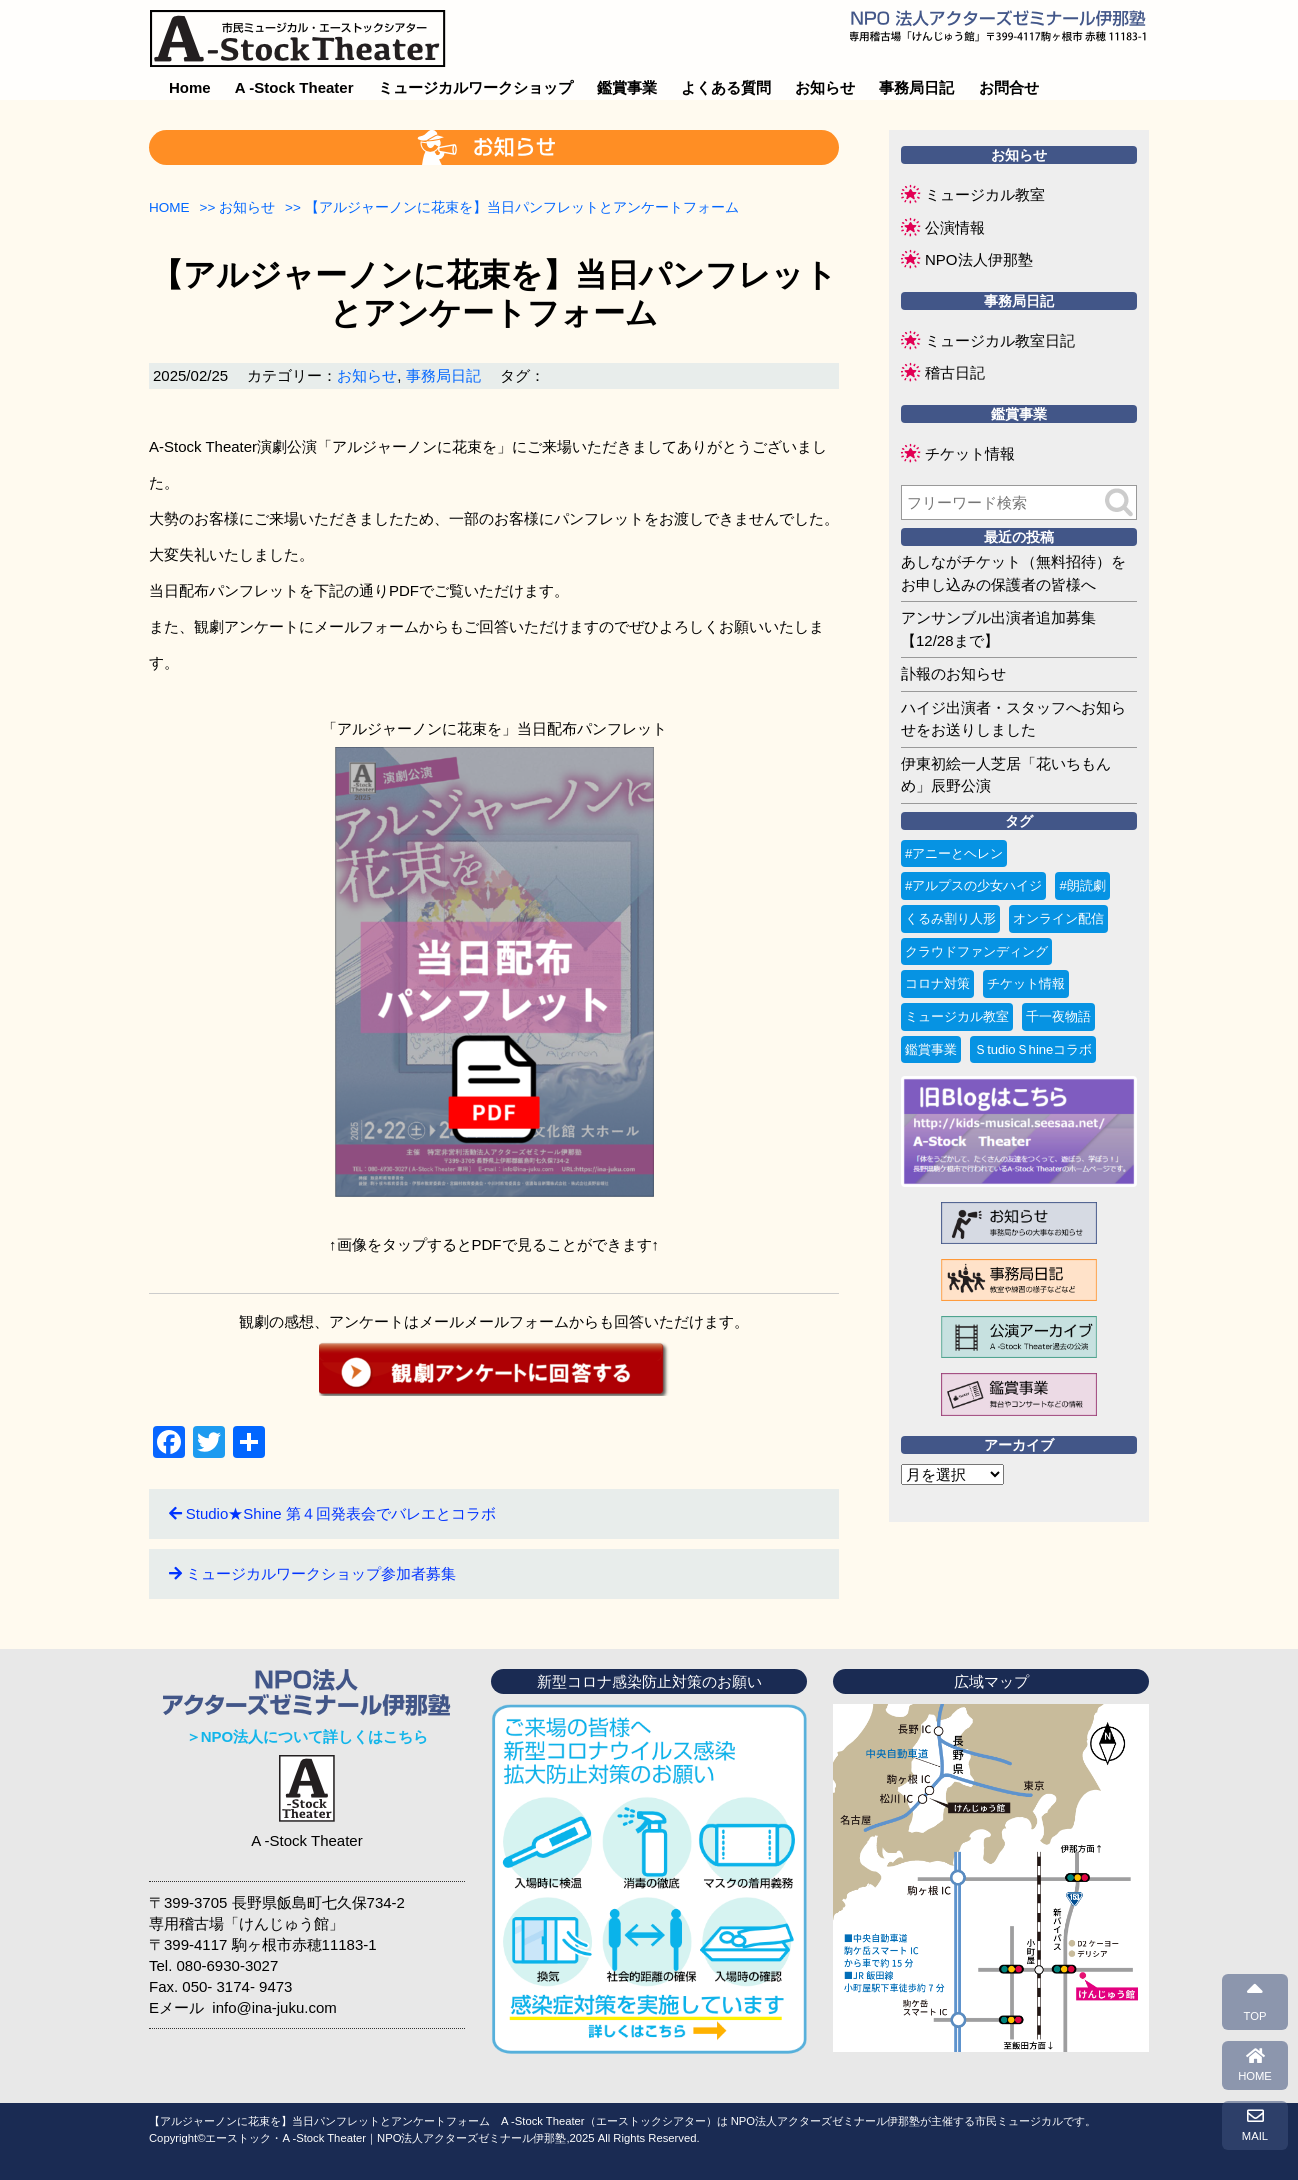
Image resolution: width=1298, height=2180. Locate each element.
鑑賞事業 (627, 87)
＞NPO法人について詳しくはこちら (307, 1736)
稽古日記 (955, 372)
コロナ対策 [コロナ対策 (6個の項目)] (937, 983)
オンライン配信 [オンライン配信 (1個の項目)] (1058, 918)
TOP (1255, 2001)
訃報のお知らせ (953, 673)
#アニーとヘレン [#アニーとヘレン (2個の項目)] (954, 853)
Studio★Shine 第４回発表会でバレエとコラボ (341, 1513)
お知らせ (825, 87)
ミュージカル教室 (985, 194)
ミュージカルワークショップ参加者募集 (321, 1573)
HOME (1255, 2065)
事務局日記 (916, 87)
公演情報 (955, 227)
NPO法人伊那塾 (979, 259)
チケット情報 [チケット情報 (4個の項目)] (1026, 983)
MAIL (1255, 2125)
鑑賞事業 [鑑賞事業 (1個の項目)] (931, 1049)
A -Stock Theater (294, 87)
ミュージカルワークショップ (475, 87)
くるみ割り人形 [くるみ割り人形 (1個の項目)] (950, 918)
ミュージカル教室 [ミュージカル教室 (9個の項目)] (957, 1016)
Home (190, 87)
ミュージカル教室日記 (1000, 340)
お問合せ (1009, 87)
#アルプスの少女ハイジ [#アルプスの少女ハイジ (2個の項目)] (973, 885)
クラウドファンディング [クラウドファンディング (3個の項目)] (976, 951)
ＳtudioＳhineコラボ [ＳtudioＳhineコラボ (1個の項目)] (1033, 1049)
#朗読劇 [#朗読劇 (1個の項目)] (1082, 885)
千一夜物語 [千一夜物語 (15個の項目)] (1058, 1016)
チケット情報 (970, 453)
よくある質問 (726, 87)
